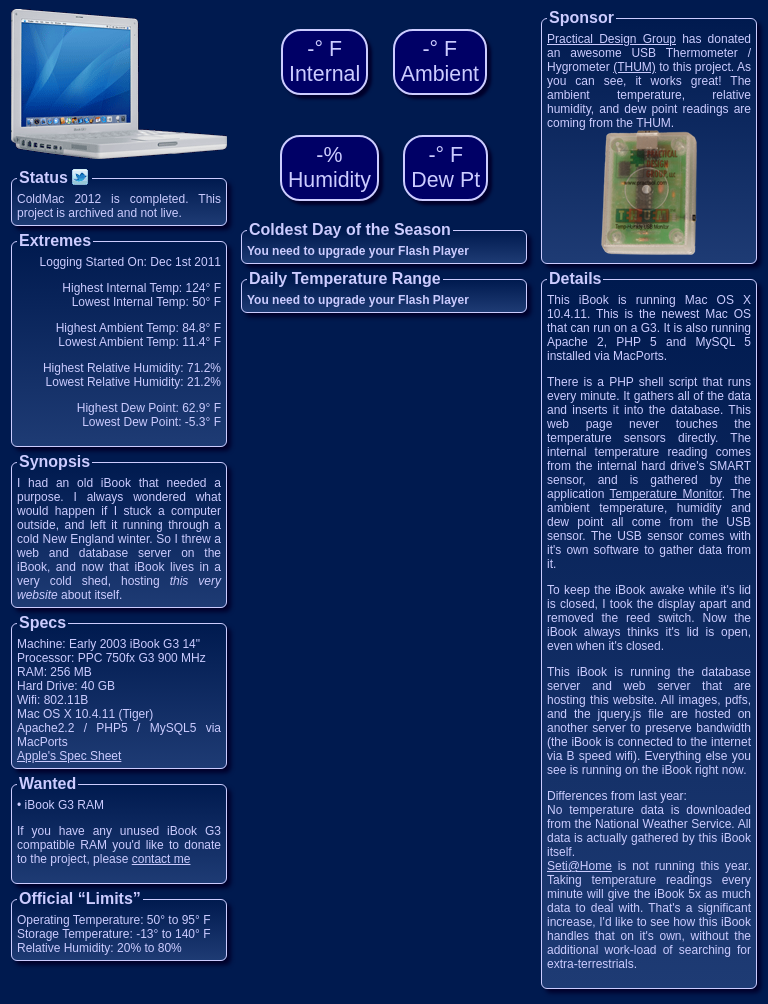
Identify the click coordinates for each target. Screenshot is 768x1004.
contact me (161, 859)
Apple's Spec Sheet (69, 756)
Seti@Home (579, 866)
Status (54, 177)
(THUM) (634, 67)
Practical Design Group (611, 39)
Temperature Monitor (666, 494)
